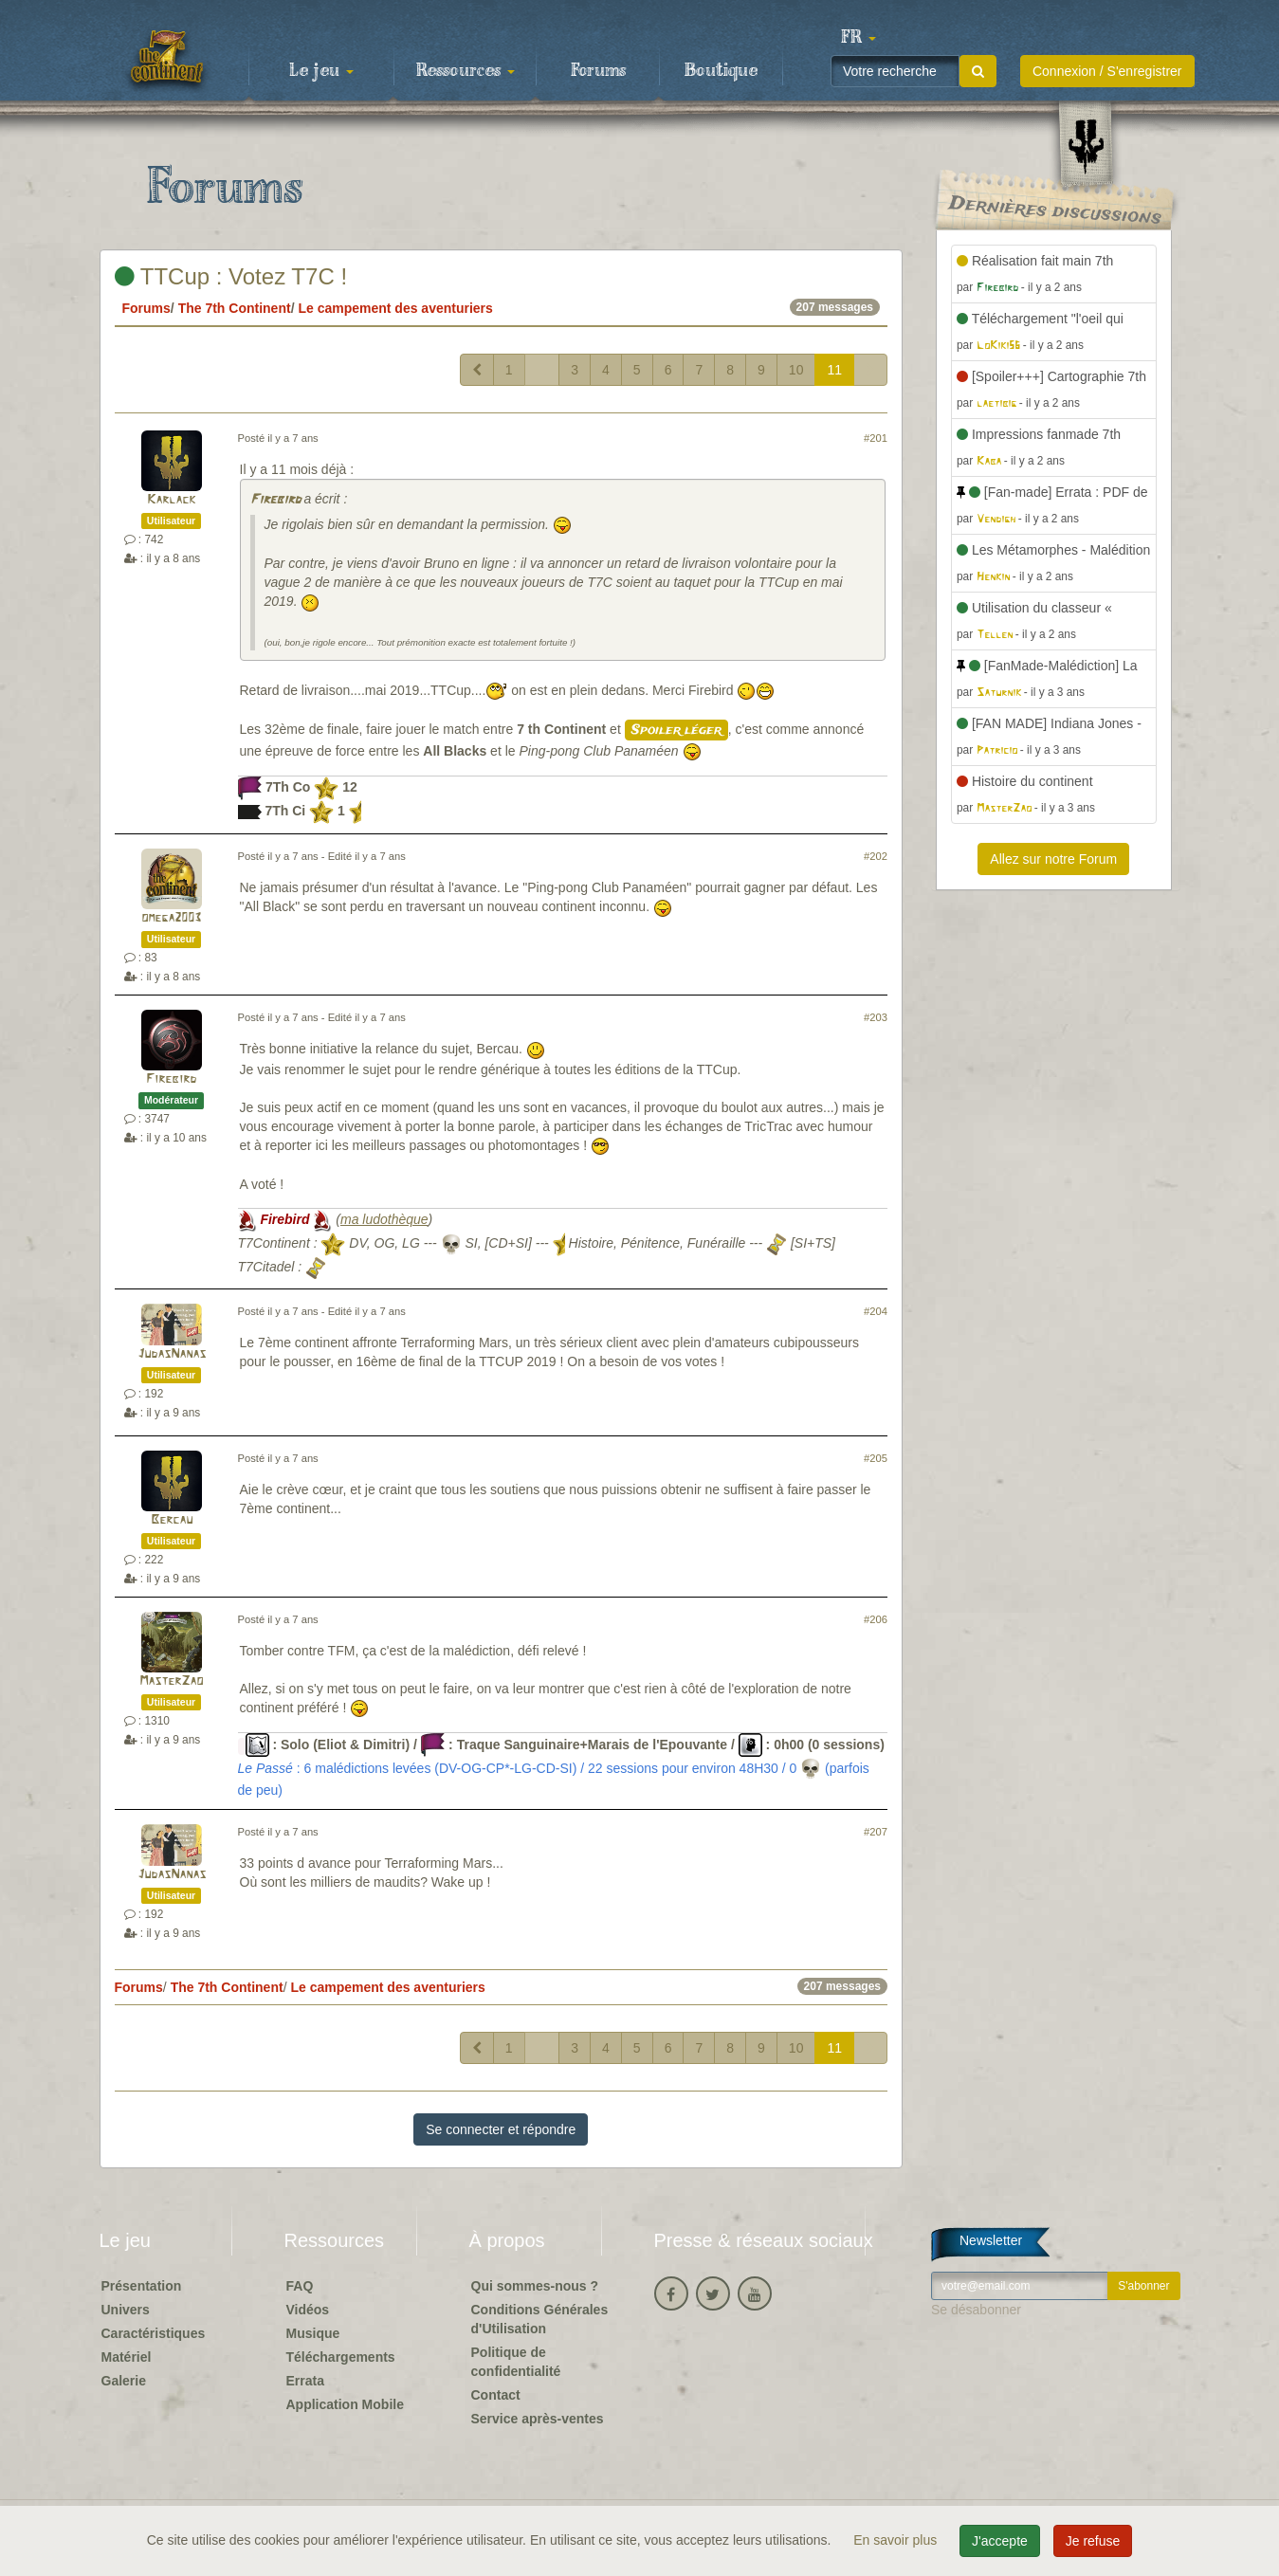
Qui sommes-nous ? (535, 2285)
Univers (125, 2309)
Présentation (141, 2285)
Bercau (171, 1520)
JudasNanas (171, 1354)
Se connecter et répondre (501, 2129)
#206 (875, 1619)
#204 (875, 1311)
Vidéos (308, 2309)
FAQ (300, 2285)
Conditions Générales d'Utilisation (540, 2319)
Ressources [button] (465, 71)
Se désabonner (976, 2309)
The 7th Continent (234, 308)
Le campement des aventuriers (395, 308)
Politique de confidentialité (516, 2362)
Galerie (123, 2380)
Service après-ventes (537, 2418)
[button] (859, 38)
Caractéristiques (153, 2333)
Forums (598, 71)
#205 (875, 1458)
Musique (313, 2333)
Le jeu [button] (321, 71)
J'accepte (1000, 2541)
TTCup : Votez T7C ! (231, 276)
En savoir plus (897, 2540)
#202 (875, 856)
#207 (875, 1831)
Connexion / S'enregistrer (1107, 71)
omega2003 (171, 918)
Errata (305, 2380)
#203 (875, 1017)
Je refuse (1093, 2541)
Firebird (275, 500)
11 (834, 369)
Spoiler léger (676, 730)
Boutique (721, 71)
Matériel (126, 2357)
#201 (875, 438)
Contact (496, 2394)
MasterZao (171, 1681)
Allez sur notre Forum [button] (1053, 859)
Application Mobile (345, 2404)
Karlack (171, 500)
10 (796, 369)
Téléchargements (340, 2357)
